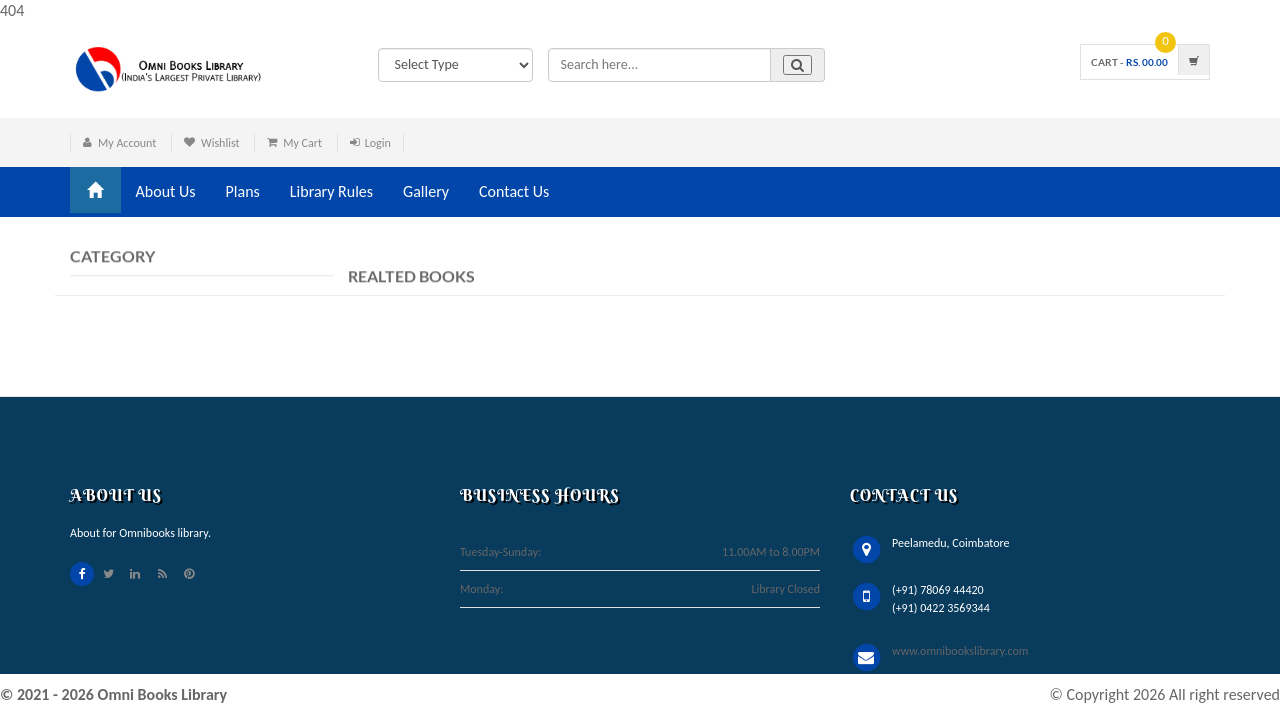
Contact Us (514, 191)
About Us (166, 191)
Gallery (426, 191)
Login (378, 143)
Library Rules (331, 191)
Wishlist (220, 143)
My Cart (302, 143)
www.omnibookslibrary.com (960, 651)
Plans (243, 191)
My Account (127, 143)
